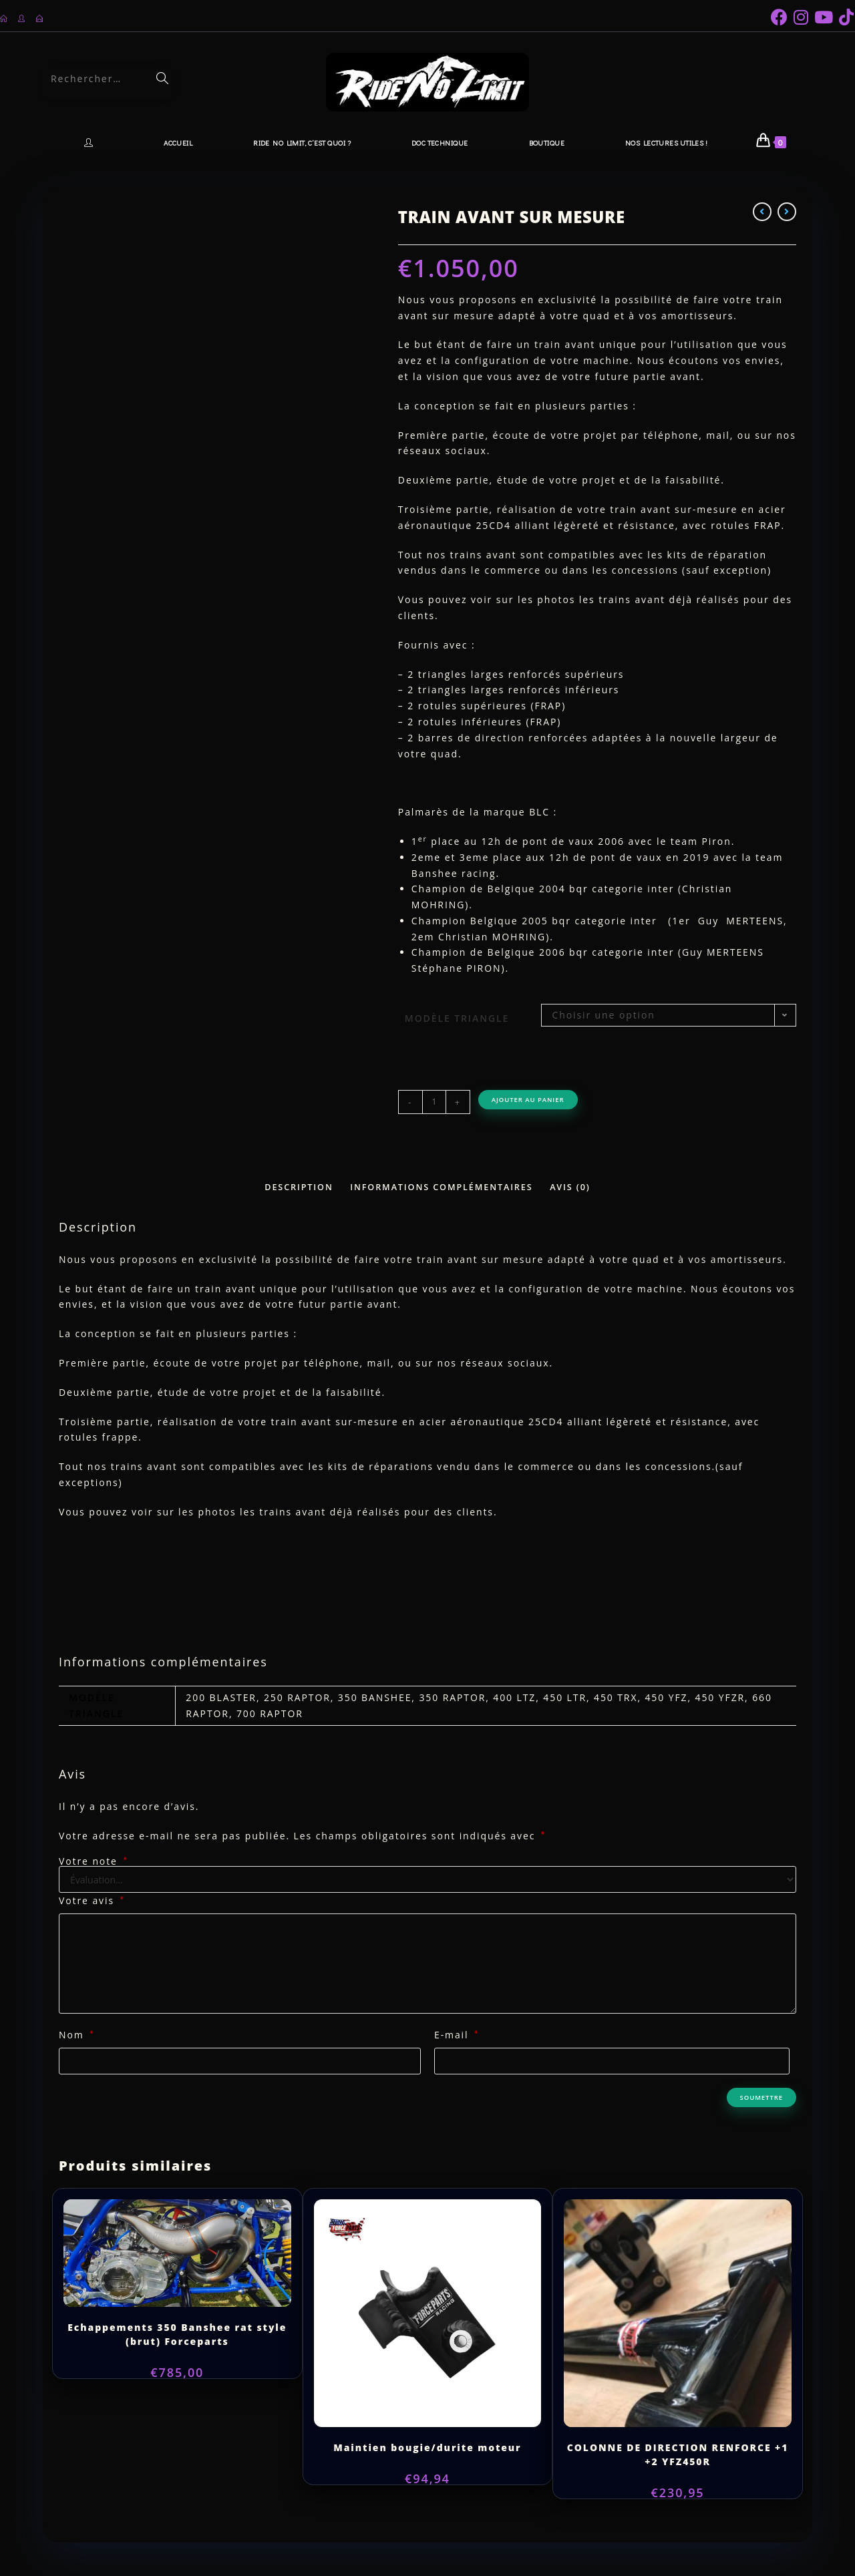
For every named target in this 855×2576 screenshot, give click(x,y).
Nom (77, 2034)
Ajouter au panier (528, 1099)
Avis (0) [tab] (570, 1187)
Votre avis (92, 1900)
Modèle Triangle (457, 1018)
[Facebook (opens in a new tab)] (782, 17)
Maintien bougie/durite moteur (427, 2447)
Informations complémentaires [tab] (441, 1187)
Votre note (93, 1861)
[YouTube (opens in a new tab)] (826, 17)
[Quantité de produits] (434, 1102)
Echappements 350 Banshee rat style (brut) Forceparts (177, 2334)
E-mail (456, 2034)
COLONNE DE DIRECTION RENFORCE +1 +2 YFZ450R (677, 2454)
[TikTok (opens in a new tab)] (847, 17)
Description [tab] (299, 1187)
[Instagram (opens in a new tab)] (804, 17)
